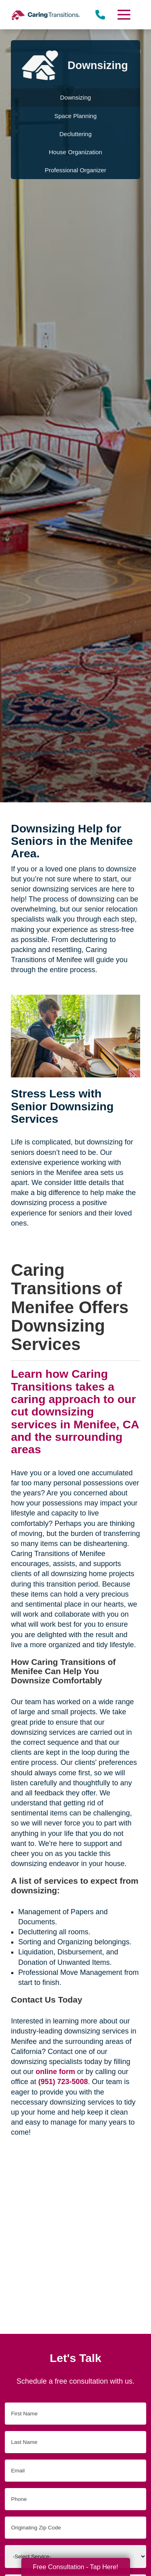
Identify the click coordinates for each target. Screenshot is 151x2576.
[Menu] (123, 14)
